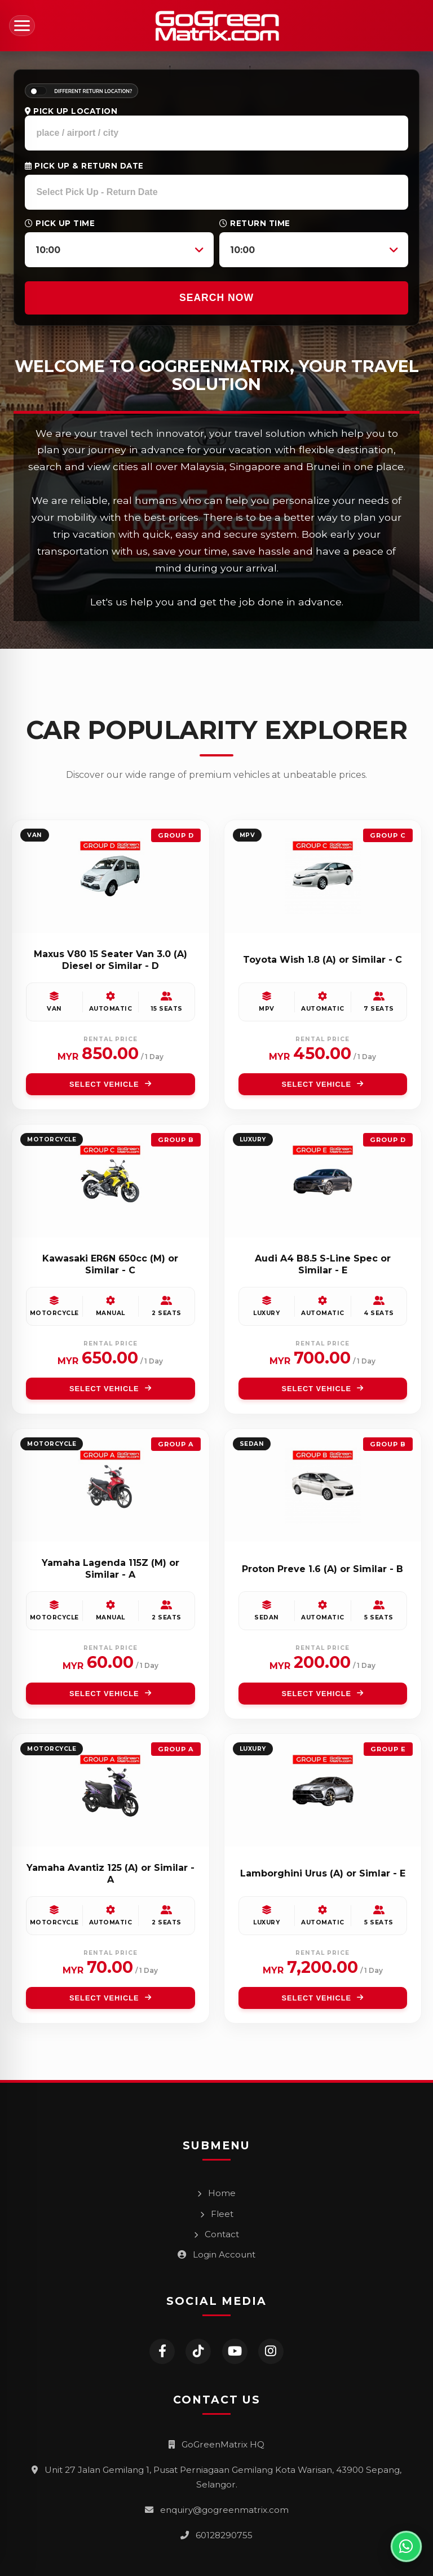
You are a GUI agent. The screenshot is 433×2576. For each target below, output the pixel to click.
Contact (216, 2234)
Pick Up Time (60, 223)
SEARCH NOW (216, 297)
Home (216, 2193)
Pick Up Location (71, 111)
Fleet (216, 2213)
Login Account (216, 2254)
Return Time (254, 223)
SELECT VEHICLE (110, 1084)
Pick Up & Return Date (84, 165)
